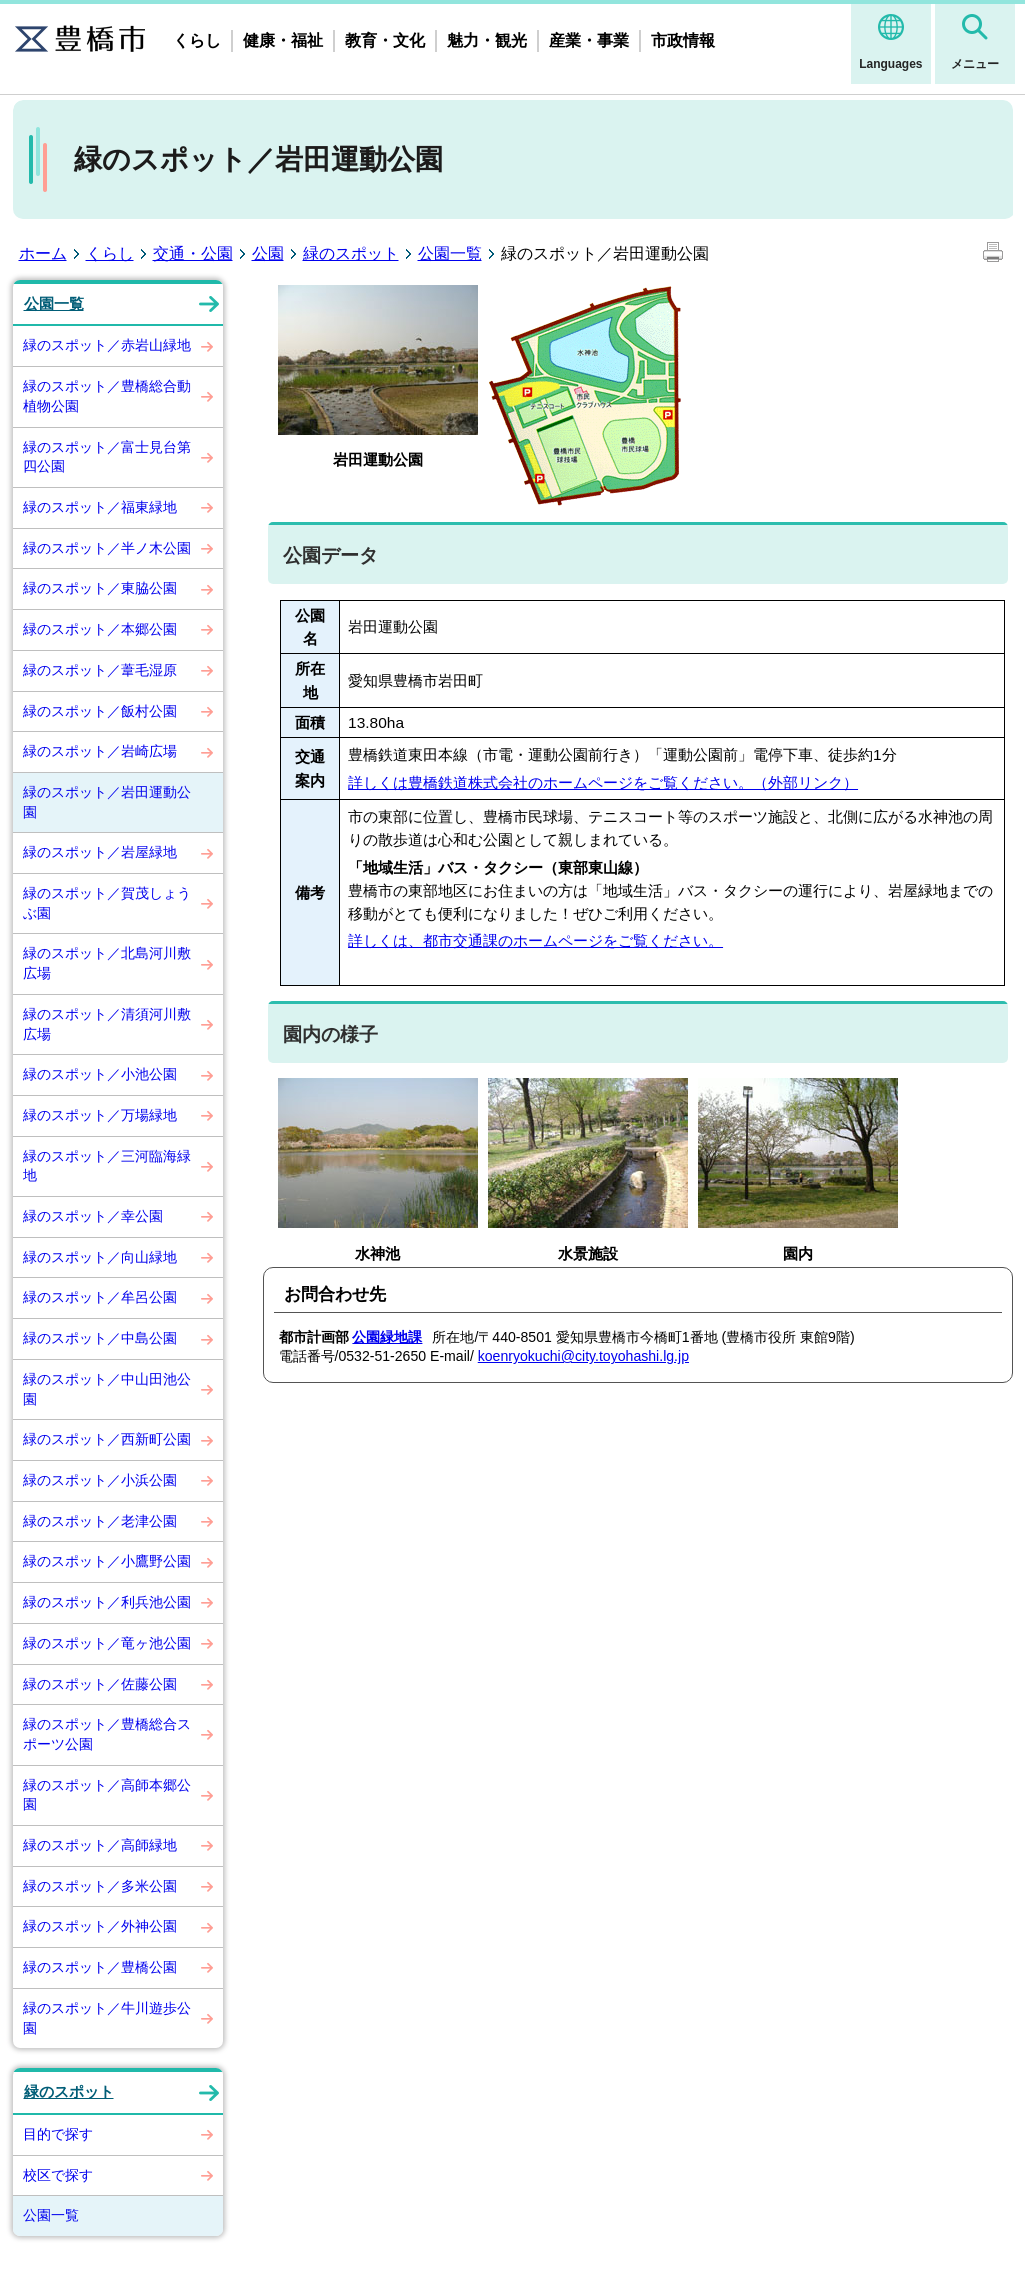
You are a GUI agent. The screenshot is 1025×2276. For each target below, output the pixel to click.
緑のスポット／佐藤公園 (100, 1684)
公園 (268, 253)
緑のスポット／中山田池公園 (107, 1389)
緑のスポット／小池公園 (100, 1074)
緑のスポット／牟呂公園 (100, 1297)
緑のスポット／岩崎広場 (100, 751)
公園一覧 (450, 253)
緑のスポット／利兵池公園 (107, 1602)
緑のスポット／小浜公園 (100, 1480)
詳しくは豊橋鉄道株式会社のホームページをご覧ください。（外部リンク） (603, 782)
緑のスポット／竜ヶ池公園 (107, 1643)
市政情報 (683, 40)
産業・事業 (589, 40)
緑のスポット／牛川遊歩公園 (107, 2018)
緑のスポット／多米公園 (100, 1886)
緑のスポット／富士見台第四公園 (107, 457)
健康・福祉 (283, 40)
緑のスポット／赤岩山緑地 (107, 345)
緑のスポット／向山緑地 (100, 1257)
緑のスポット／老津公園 (100, 1521)
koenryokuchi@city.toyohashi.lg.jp (583, 1356)
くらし (197, 40)
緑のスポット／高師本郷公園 (107, 1795)
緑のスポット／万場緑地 (100, 1115)
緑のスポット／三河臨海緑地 (107, 1166)
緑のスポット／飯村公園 (100, 711)
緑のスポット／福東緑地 (100, 507)
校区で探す (58, 2175)
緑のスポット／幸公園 (93, 1216)
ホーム (43, 253)
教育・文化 (385, 40)
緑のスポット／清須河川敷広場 (107, 1024)
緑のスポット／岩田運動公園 (107, 802)
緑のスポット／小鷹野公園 (107, 1561)
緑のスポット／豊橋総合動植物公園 (107, 396)
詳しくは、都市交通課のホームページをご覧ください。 (535, 940)
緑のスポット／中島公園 (100, 1338)
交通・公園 (193, 253)
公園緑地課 (387, 1337)
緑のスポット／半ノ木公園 (107, 548)
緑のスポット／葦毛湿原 (100, 670)
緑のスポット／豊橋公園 (100, 1967)
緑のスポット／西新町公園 (107, 1439)
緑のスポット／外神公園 (100, 1926)
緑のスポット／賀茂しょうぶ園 (107, 903)
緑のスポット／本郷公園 (100, 629)
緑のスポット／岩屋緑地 (100, 852)
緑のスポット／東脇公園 (100, 588)
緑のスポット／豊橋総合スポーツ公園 (107, 1734)
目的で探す (58, 2134)
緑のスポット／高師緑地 (100, 1845)
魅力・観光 (487, 40)
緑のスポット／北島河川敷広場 (107, 963)
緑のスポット (351, 253)
